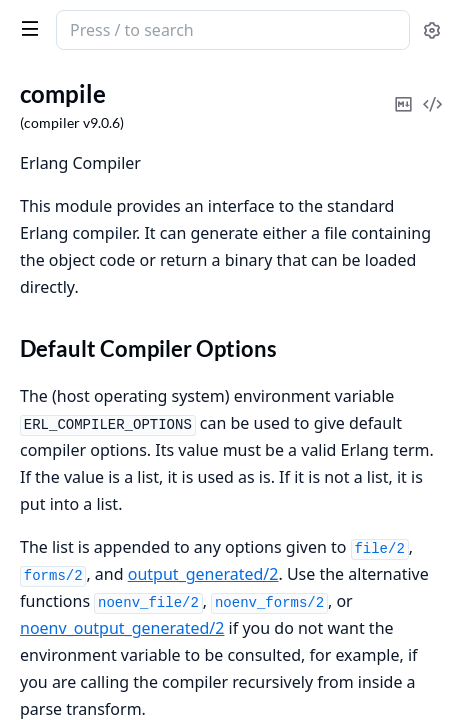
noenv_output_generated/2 (122, 628)
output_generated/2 (203, 574)
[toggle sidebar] (26, 28)
